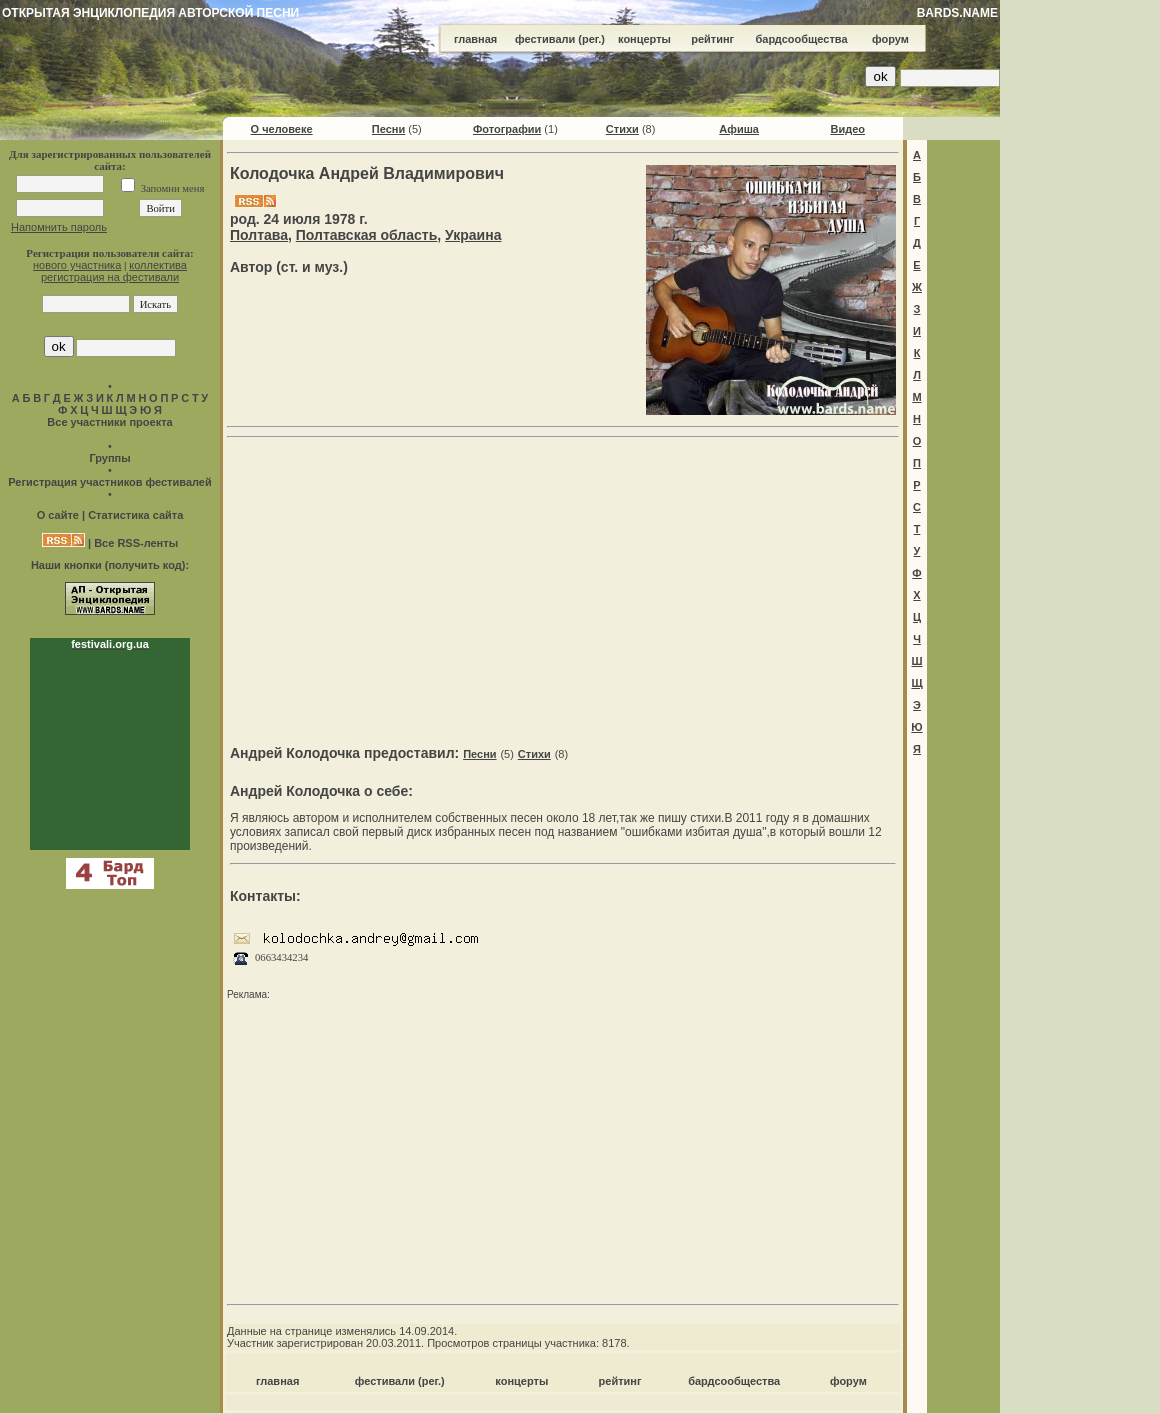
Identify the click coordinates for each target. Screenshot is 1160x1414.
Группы (109, 458)
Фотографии (507, 129)
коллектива (158, 265)
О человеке (282, 129)
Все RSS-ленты (136, 543)
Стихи (622, 129)
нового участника (77, 265)
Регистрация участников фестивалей (109, 482)
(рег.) (591, 39)
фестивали (545, 39)
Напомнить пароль (59, 227)
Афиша (739, 129)
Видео (847, 129)
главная (475, 39)
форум (890, 39)
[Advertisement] (563, 586)
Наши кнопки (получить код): (110, 565)
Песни (388, 129)
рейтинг (712, 39)
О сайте (58, 515)
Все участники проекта (109, 422)
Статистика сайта (135, 515)
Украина (473, 235)
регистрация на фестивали (110, 277)
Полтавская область (366, 235)
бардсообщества (802, 39)
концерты (644, 39)
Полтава (259, 235)
